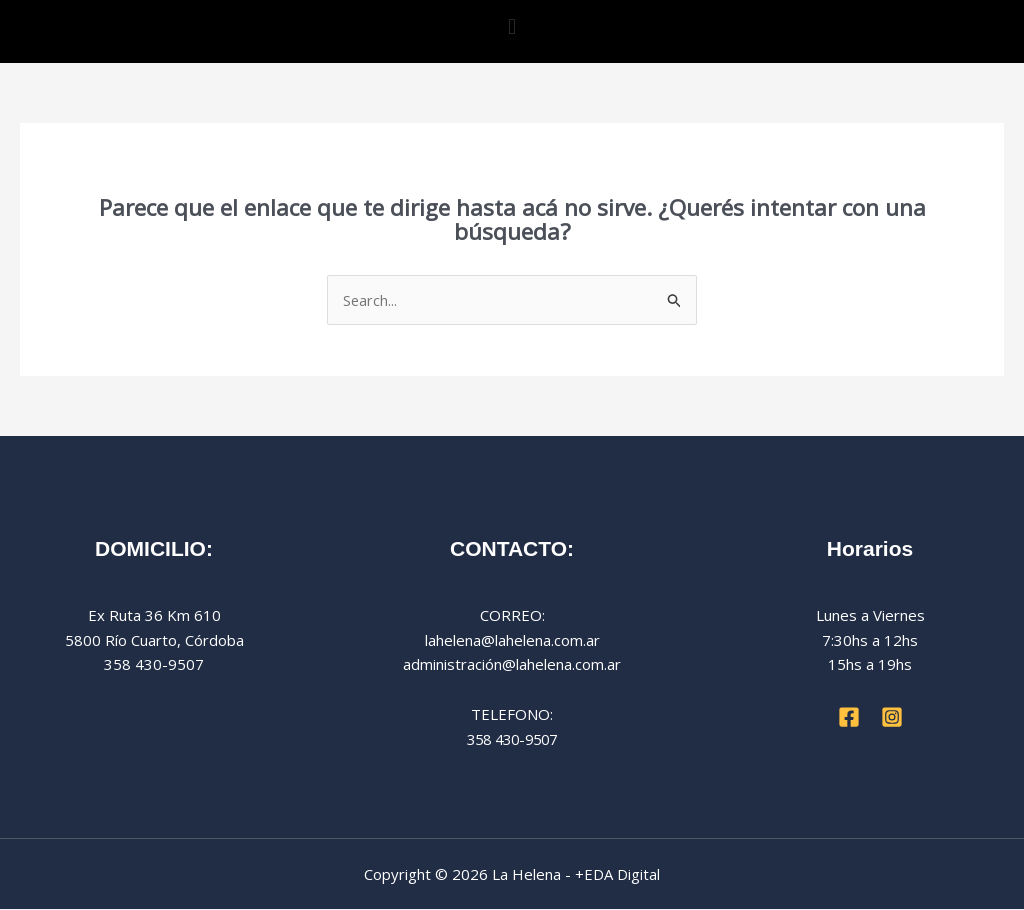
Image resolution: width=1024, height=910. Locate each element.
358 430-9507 (512, 739)
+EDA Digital (617, 874)
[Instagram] (892, 718)
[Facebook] (849, 718)
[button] (511, 26)
